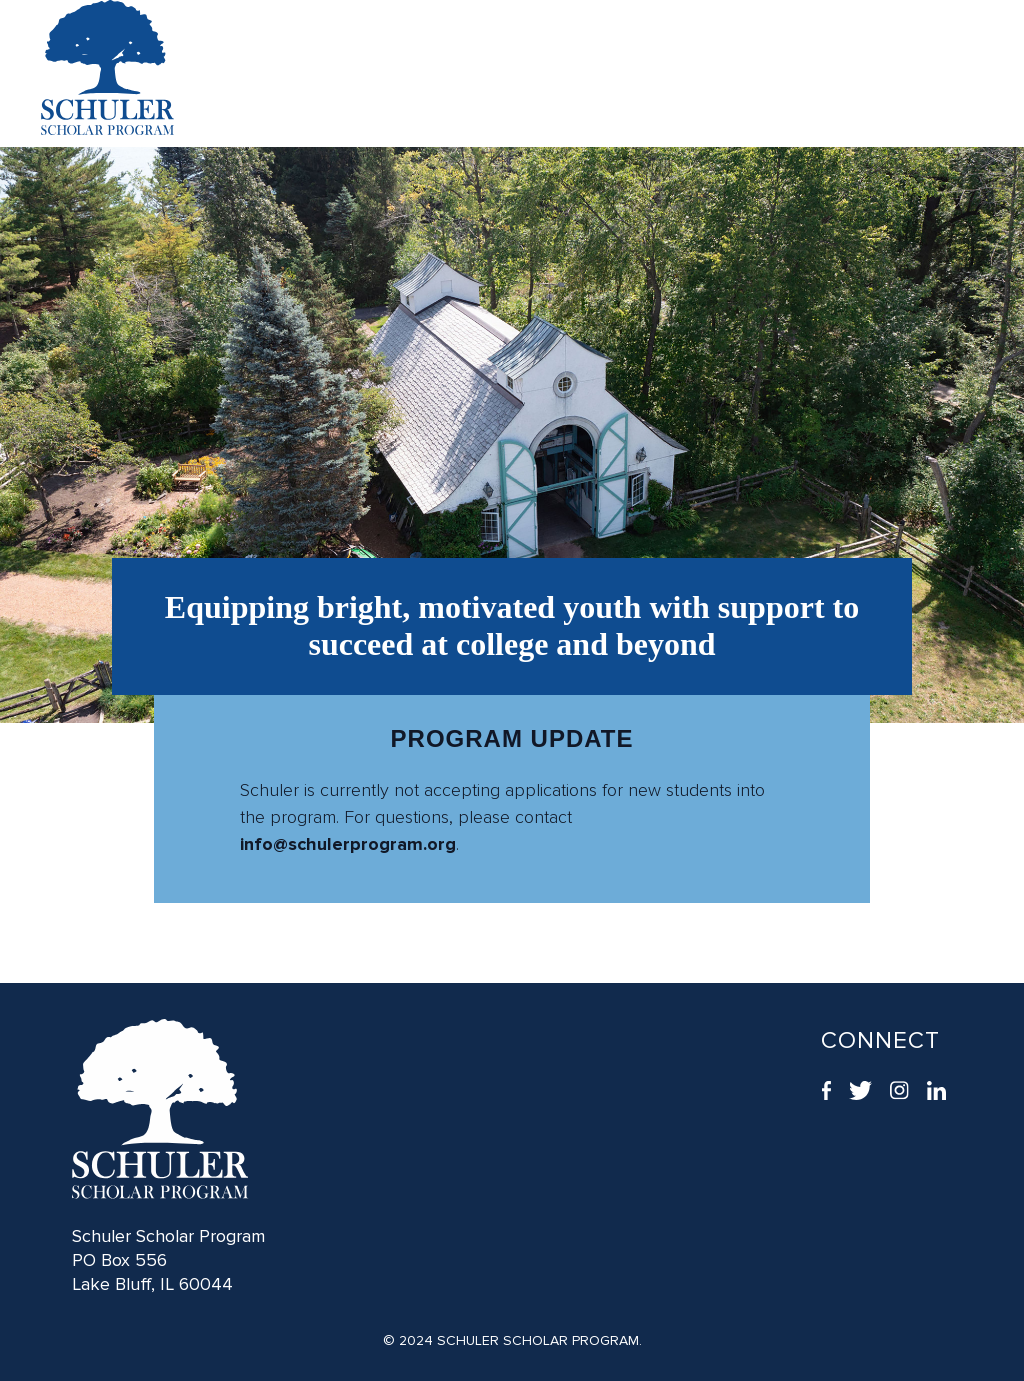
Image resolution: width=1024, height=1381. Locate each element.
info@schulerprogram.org (348, 844)
